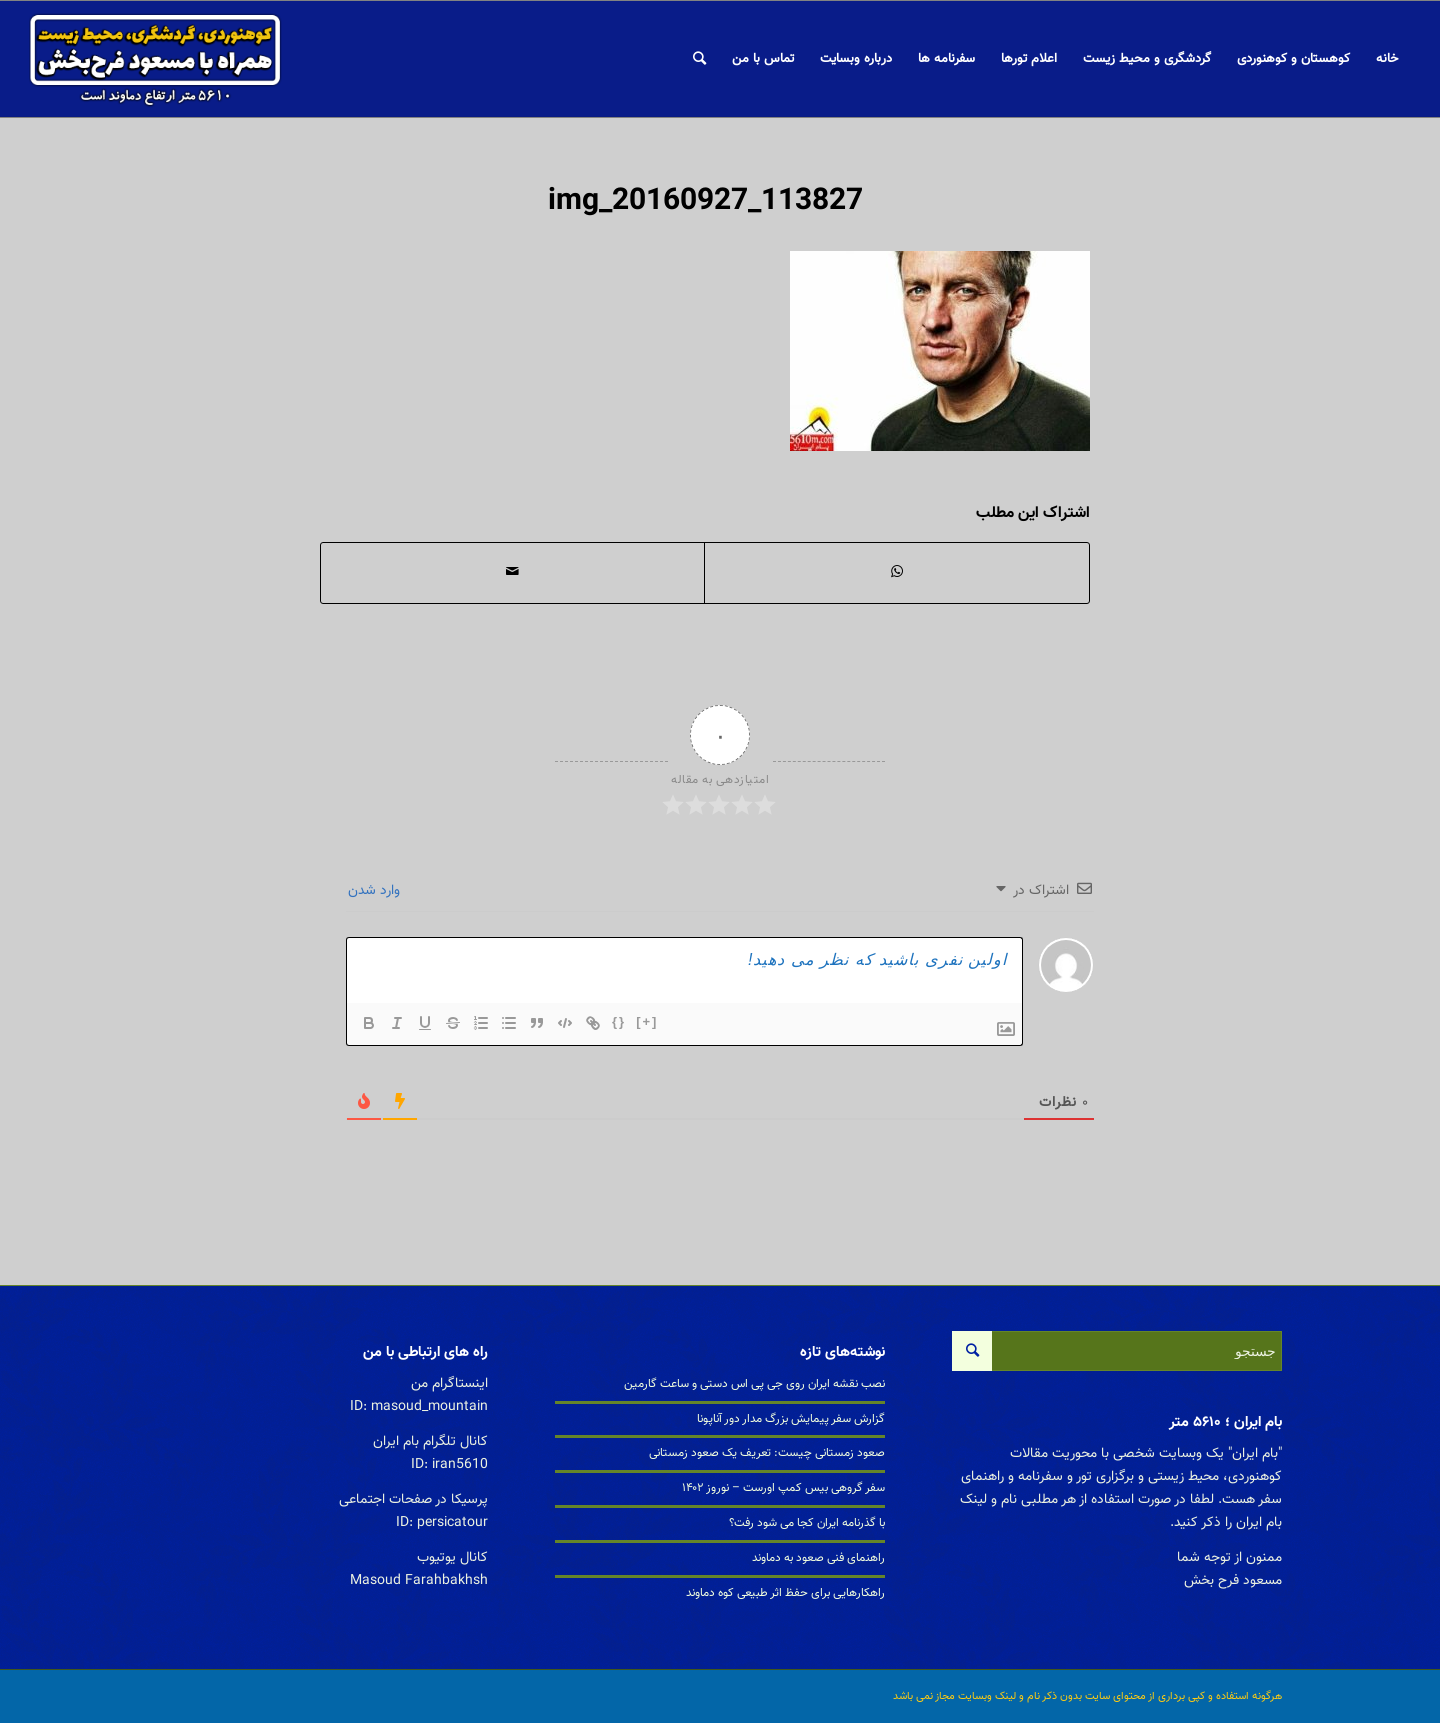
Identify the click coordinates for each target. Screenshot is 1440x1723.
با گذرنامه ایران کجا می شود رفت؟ (807, 1523)
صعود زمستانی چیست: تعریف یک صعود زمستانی (767, 1453)
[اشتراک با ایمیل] (512, 572)
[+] (647, 1021)
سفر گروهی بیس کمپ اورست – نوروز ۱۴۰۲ (783, 1488)
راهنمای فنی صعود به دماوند (818, 1558)
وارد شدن (376, 891)
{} (619, 1021)
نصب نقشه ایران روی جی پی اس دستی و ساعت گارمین (754, 1384)
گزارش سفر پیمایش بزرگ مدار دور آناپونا (791, 1419)
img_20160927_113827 (705, 201)
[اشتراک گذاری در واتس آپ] (897, 572)
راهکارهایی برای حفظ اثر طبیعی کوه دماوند (785, 1593)
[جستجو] (699, 59)
